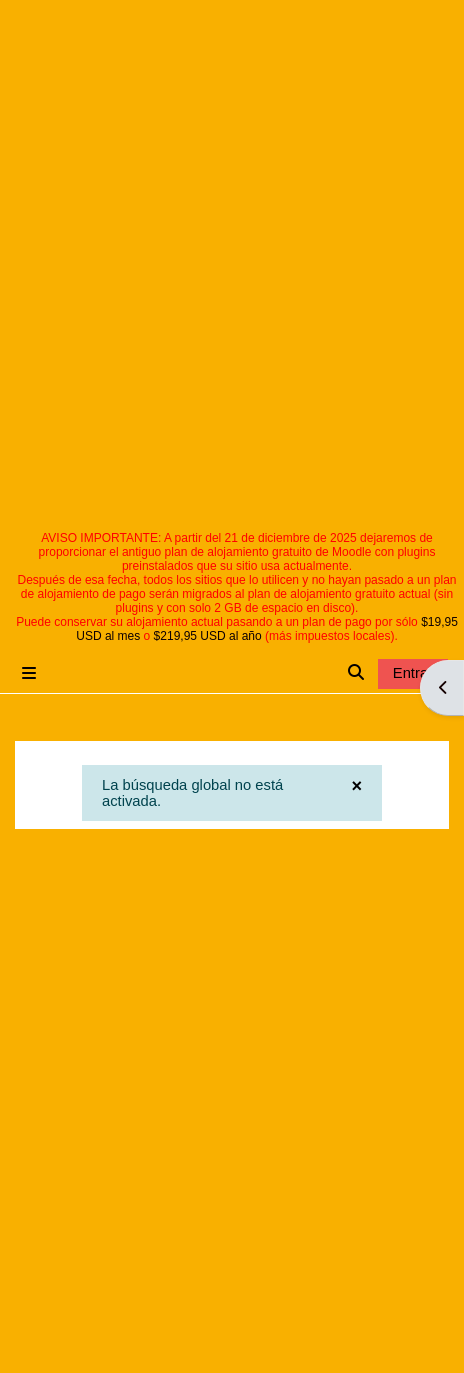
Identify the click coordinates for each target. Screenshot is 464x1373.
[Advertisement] (229, 291)
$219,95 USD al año (208, 636)
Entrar (413, 673)
